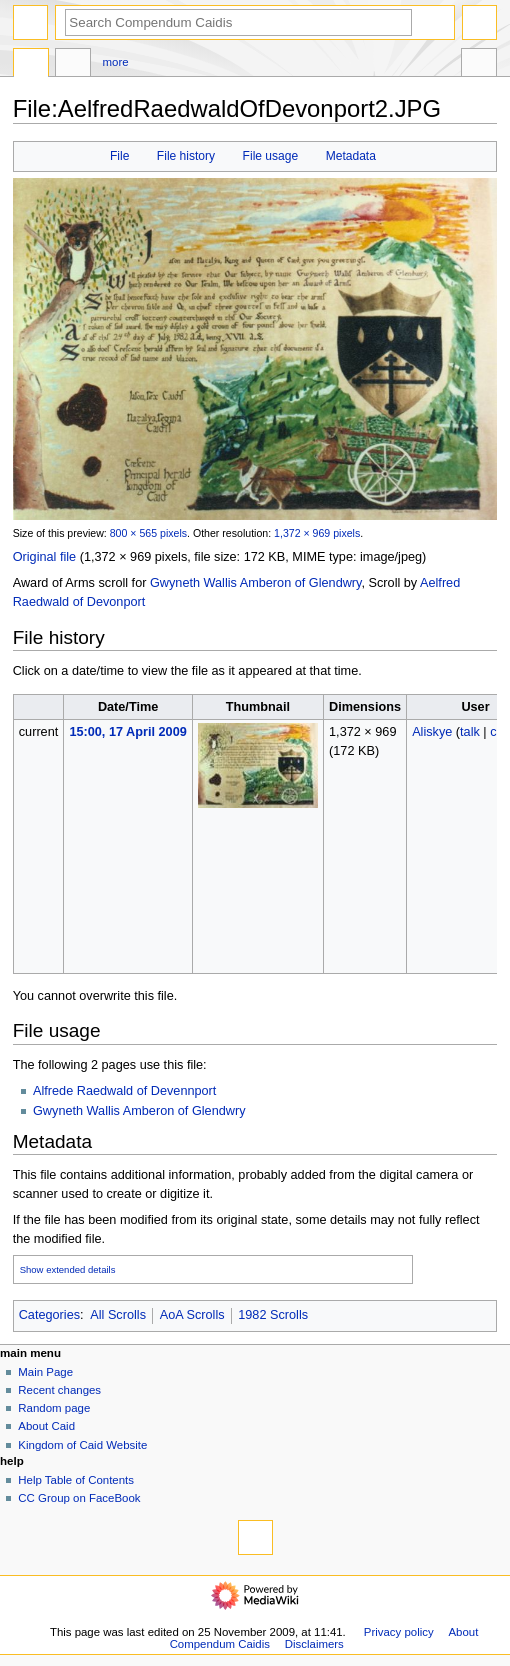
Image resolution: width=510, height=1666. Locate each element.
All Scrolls (118, 1315)
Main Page (45, 1372)
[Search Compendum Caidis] (238, 22)
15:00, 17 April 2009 (127, 732)
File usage (271, 156)
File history (186, 156)
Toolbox (479, 65)
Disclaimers (314, 1644)
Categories (49, 1315)
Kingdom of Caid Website (82, 1445)
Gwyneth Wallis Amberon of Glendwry (256, 583)
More (116, 62)
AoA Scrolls (192, 1315)
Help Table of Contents (76, 1480)
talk (470, 732)
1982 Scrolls (273, 1315)
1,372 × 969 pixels (317, 533)
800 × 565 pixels (148, 533)
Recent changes (59, 1390)
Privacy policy (399, 1632)
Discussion (73, 65)
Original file (44, 557)
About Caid (46, 1426)
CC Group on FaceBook (79, 1498)
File (119, 156)
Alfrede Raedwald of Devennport (124, 1091)
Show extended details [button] (68, 1269)
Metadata (351, 156)
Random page (54, 1408)
